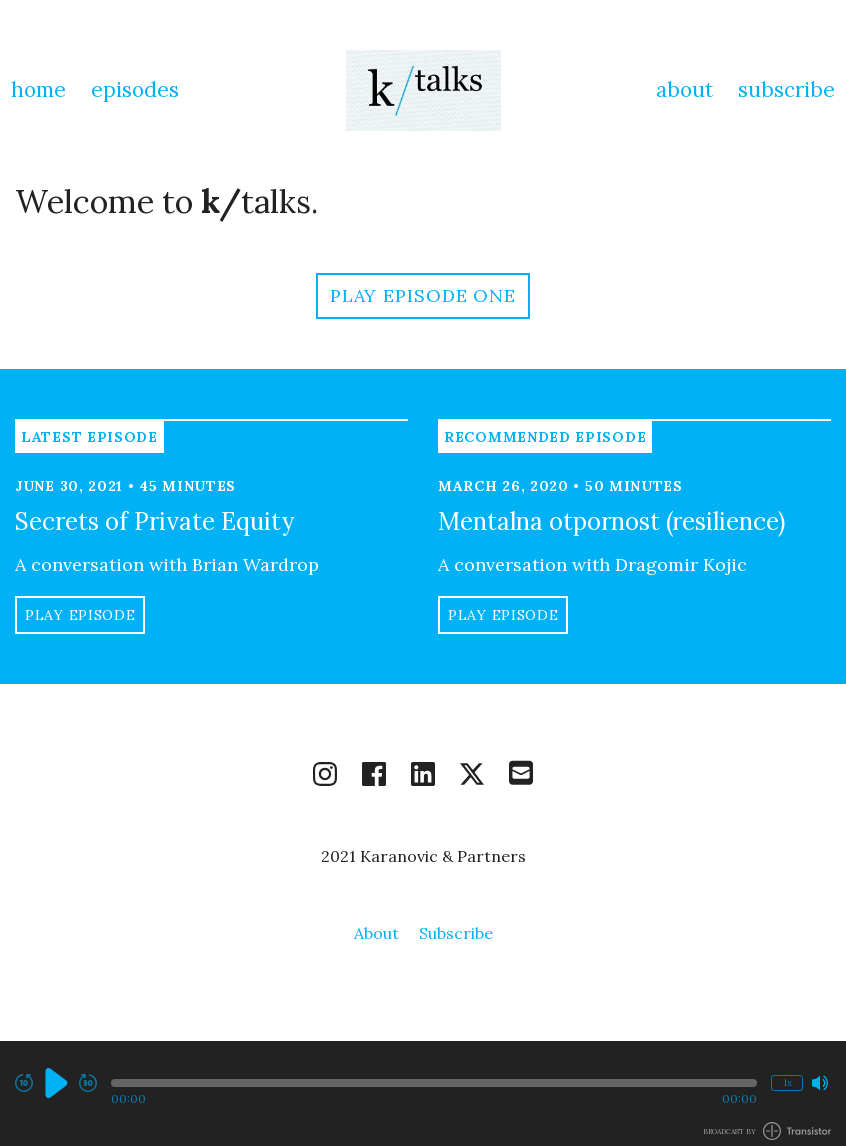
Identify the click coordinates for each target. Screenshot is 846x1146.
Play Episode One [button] (423, 295)
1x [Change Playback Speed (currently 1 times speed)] (787, 1082)
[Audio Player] (423, 1093)
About (684, 89)
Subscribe (786, 89)
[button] (434, 1083)
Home (38, 89)
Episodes (135, 89)
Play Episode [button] (80, 615)
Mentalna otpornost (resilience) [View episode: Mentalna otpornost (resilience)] (611, 521)
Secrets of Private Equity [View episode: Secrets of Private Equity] (154, 521)
